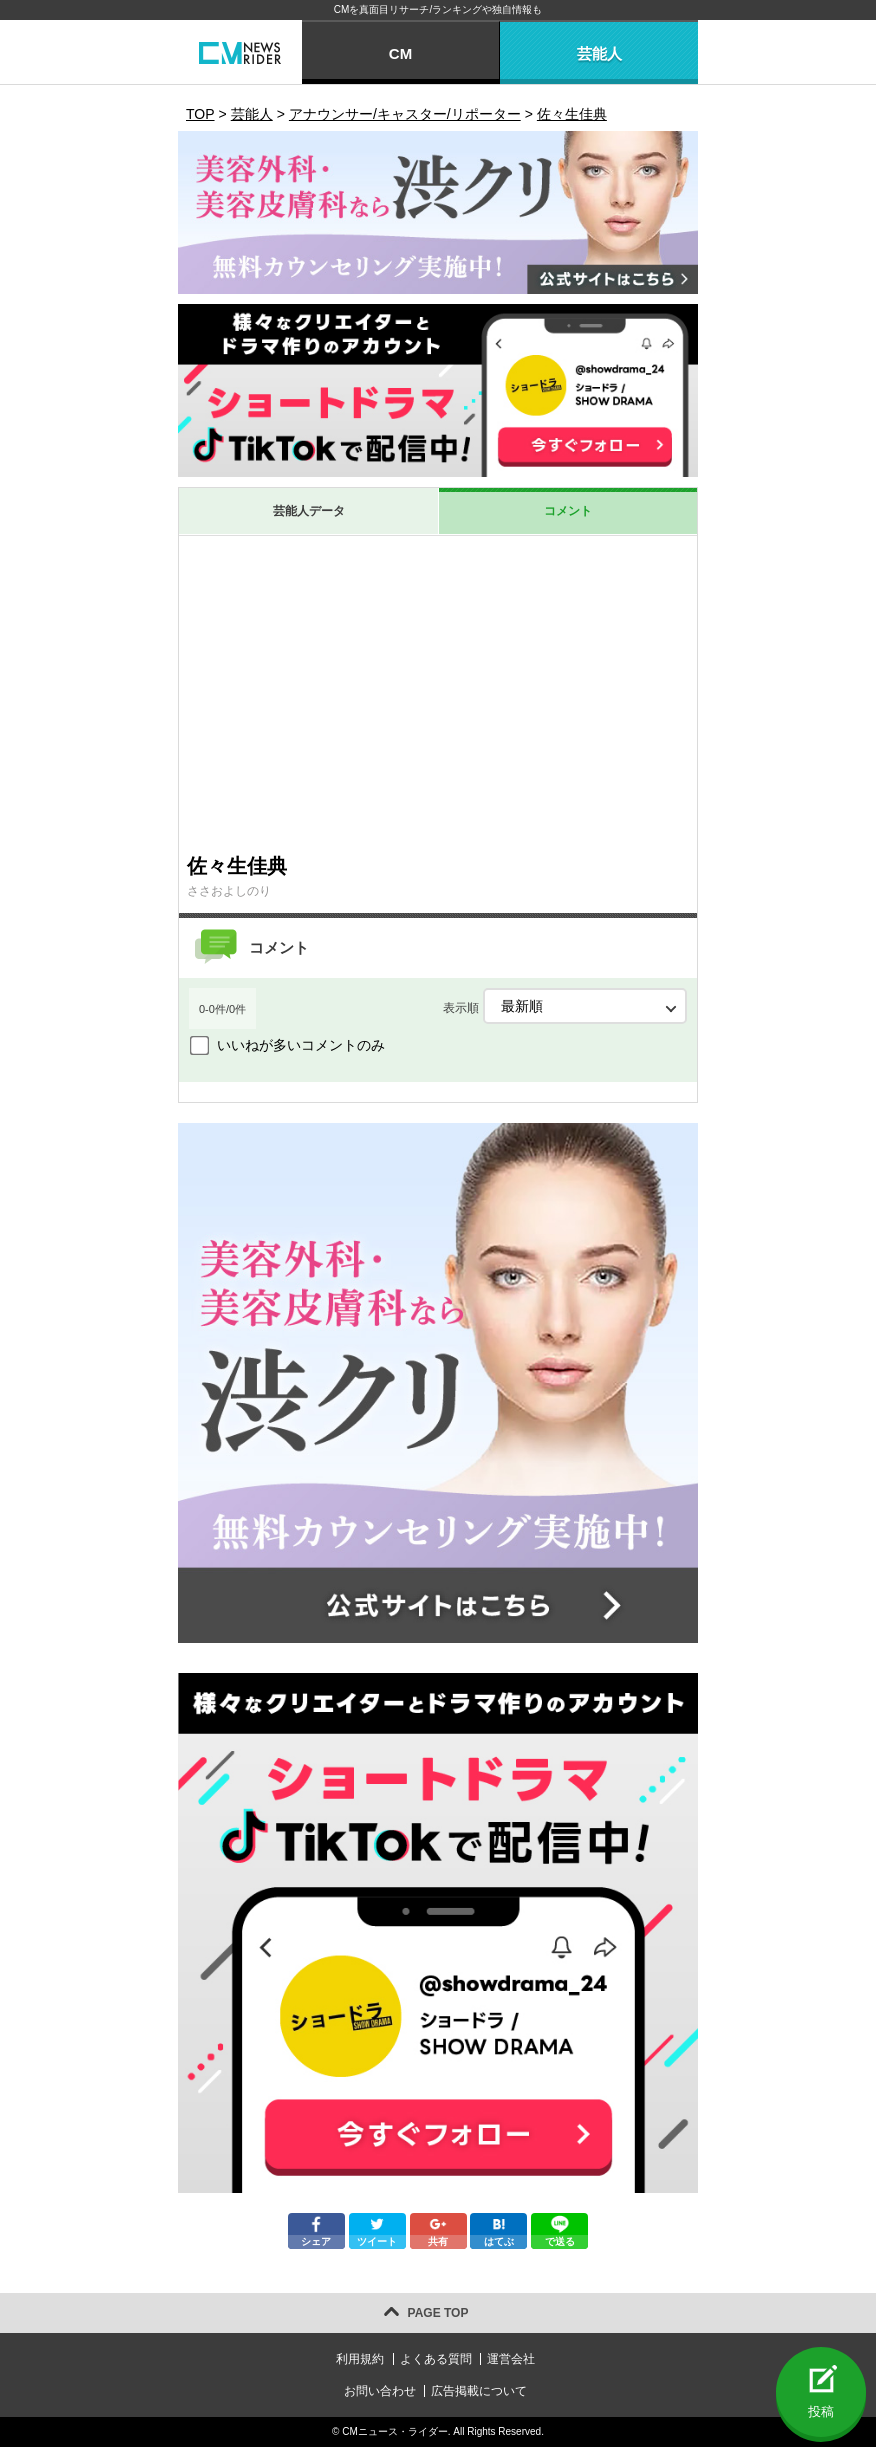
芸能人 (599, 53)
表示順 (565, 1006)
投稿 (821, 2411)
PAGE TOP (438, 2313)
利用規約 (360, 2359)
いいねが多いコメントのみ (301, 1045)
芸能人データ (309, 511)
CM (400, 53)
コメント (568, 511)
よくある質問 (436, 2359)
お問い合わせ (380, 2391)
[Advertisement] (438, 694)
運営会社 (511, 2359)
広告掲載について (479, 2391)
